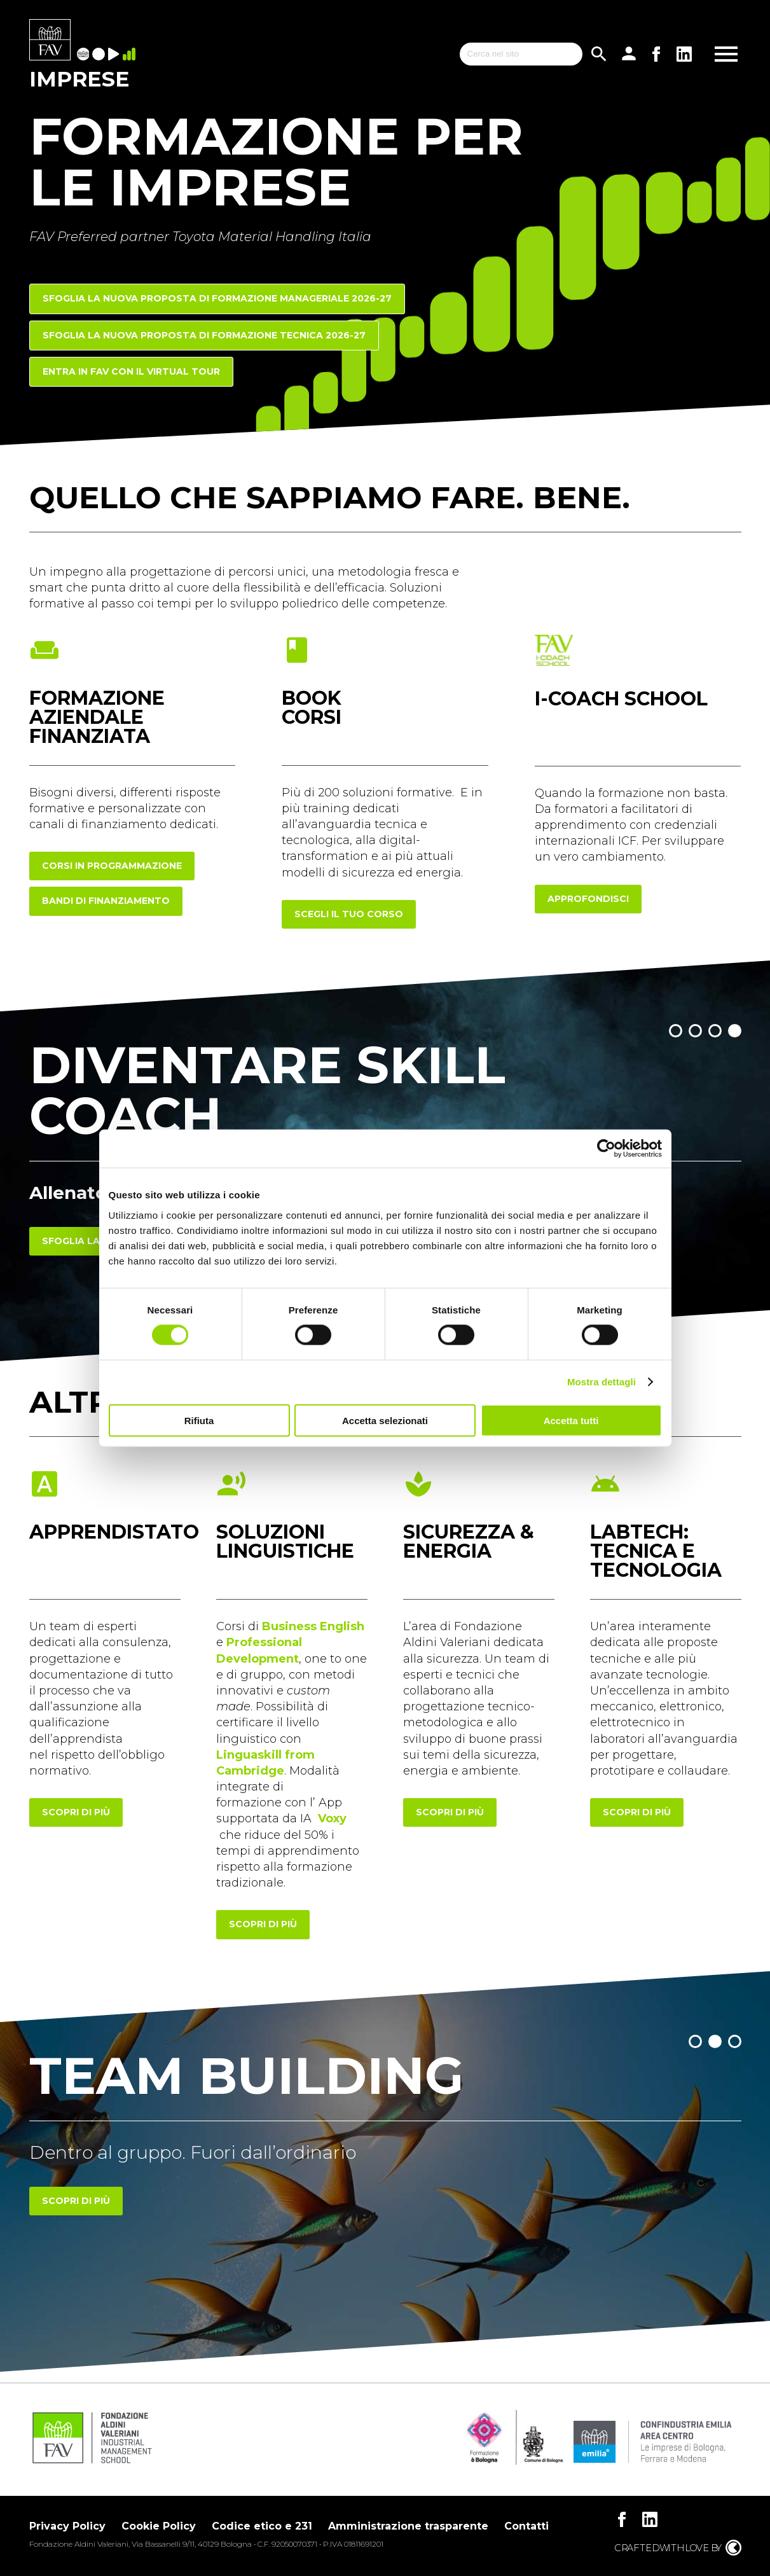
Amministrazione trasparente (408, 2526)
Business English (313, 1626)
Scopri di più (76, 2200)
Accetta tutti (571, 1420)
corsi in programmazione (112, 865)
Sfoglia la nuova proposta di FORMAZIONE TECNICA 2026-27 (204, 335)
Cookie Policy (158, 2526)
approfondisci (588, 898)
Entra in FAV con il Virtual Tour (131, 371)
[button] (675, 1030)
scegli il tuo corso (348, 914)
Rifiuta (199, 1420)
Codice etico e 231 (262, 2526)
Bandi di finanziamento (106, 900)
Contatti (526, 2526)
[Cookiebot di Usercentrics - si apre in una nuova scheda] (606, 1148)
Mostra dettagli (601, 1381)
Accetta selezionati (385, 1420)
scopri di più (76, 1812)
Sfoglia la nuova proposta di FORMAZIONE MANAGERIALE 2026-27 (217, 298)
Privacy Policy (67, 2526)
